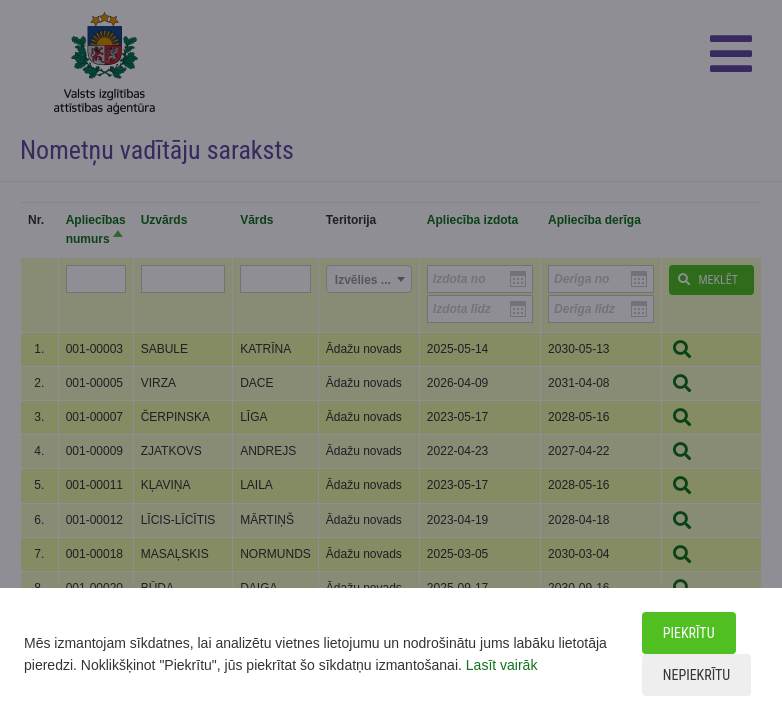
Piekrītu (689, 633)
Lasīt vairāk (502, 665)
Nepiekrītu (696, 675)
